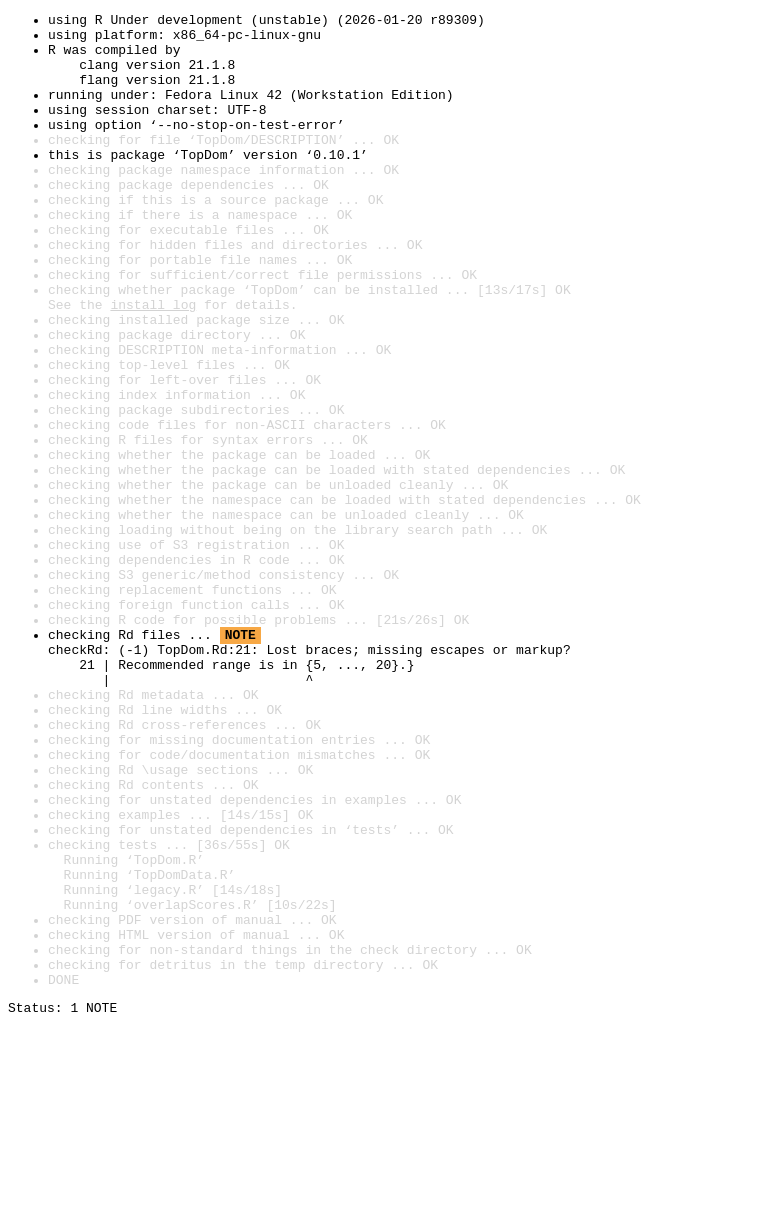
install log (153, 364)
